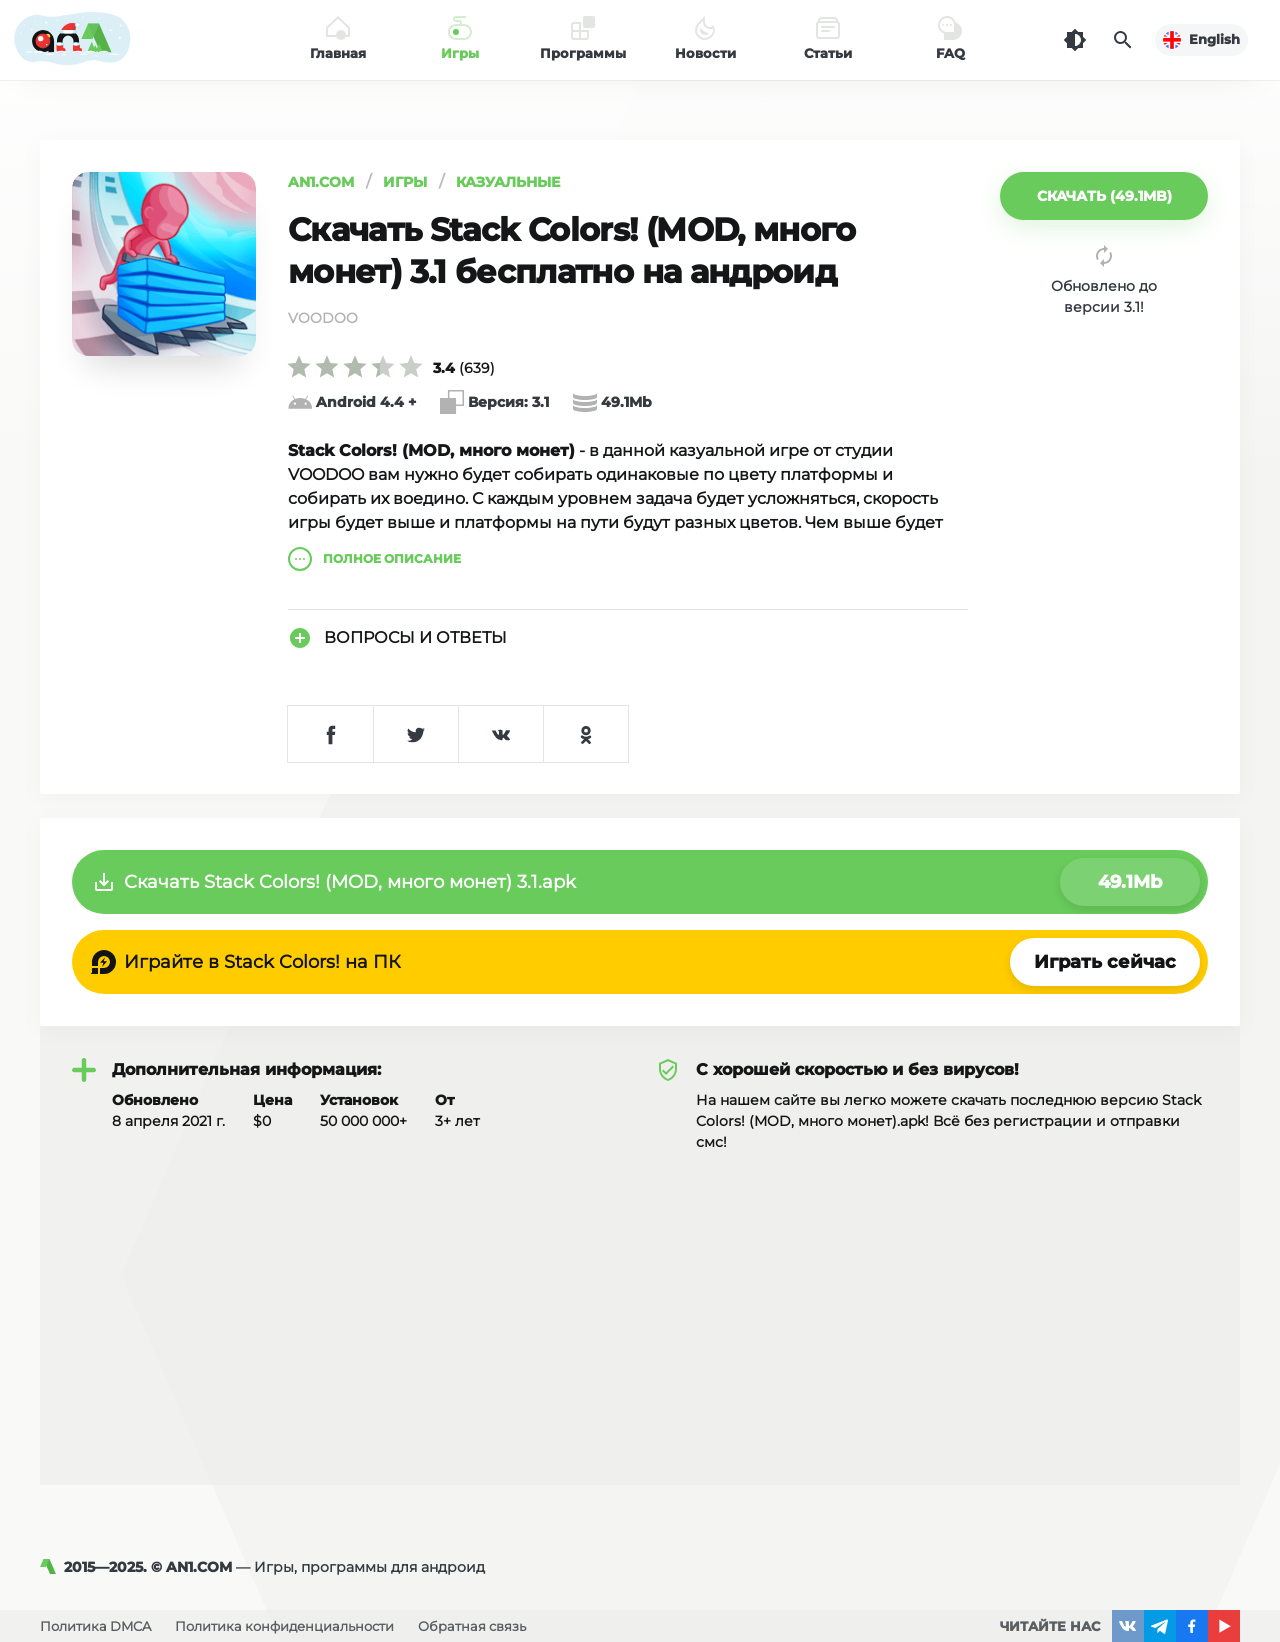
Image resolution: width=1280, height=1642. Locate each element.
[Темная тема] (1075, 40)
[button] (1104, 196)
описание (374, 559)
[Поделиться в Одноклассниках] (585, 734)
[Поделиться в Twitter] (415, 734)
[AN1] (52, 1567)
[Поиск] (1123, 40)
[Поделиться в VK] (500, 734)
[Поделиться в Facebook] (330, 734)
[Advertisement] (640, 1303)
